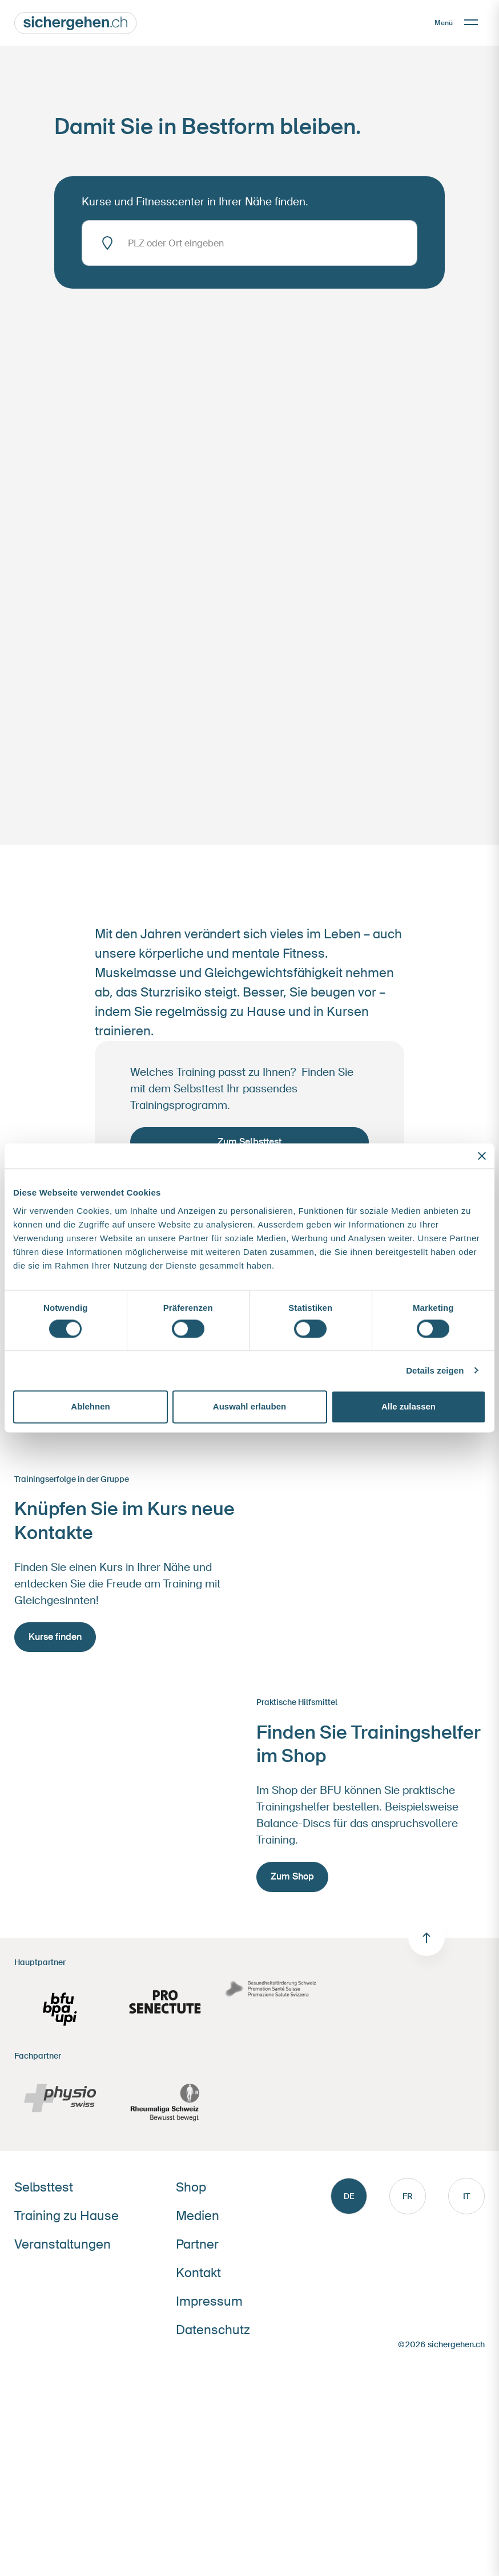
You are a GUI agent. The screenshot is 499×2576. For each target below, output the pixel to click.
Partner (197, 2244)
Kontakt (198, 2273)
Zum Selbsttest (249, 1142)
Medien (197, 2216)
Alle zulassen (408, 1407)
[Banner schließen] (482, 1156)
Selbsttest (43, 2187)
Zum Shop (292, 1876)
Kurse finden (55, 1637)
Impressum (209, 2301)
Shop (191, 2187)
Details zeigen (435, 1370)
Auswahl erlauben (249, 1407)
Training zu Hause (66, 2216)
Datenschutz (213, 2330)
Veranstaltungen (62, 2244)
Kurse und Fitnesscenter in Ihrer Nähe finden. (195, 202)
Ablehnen (90, 1407)
